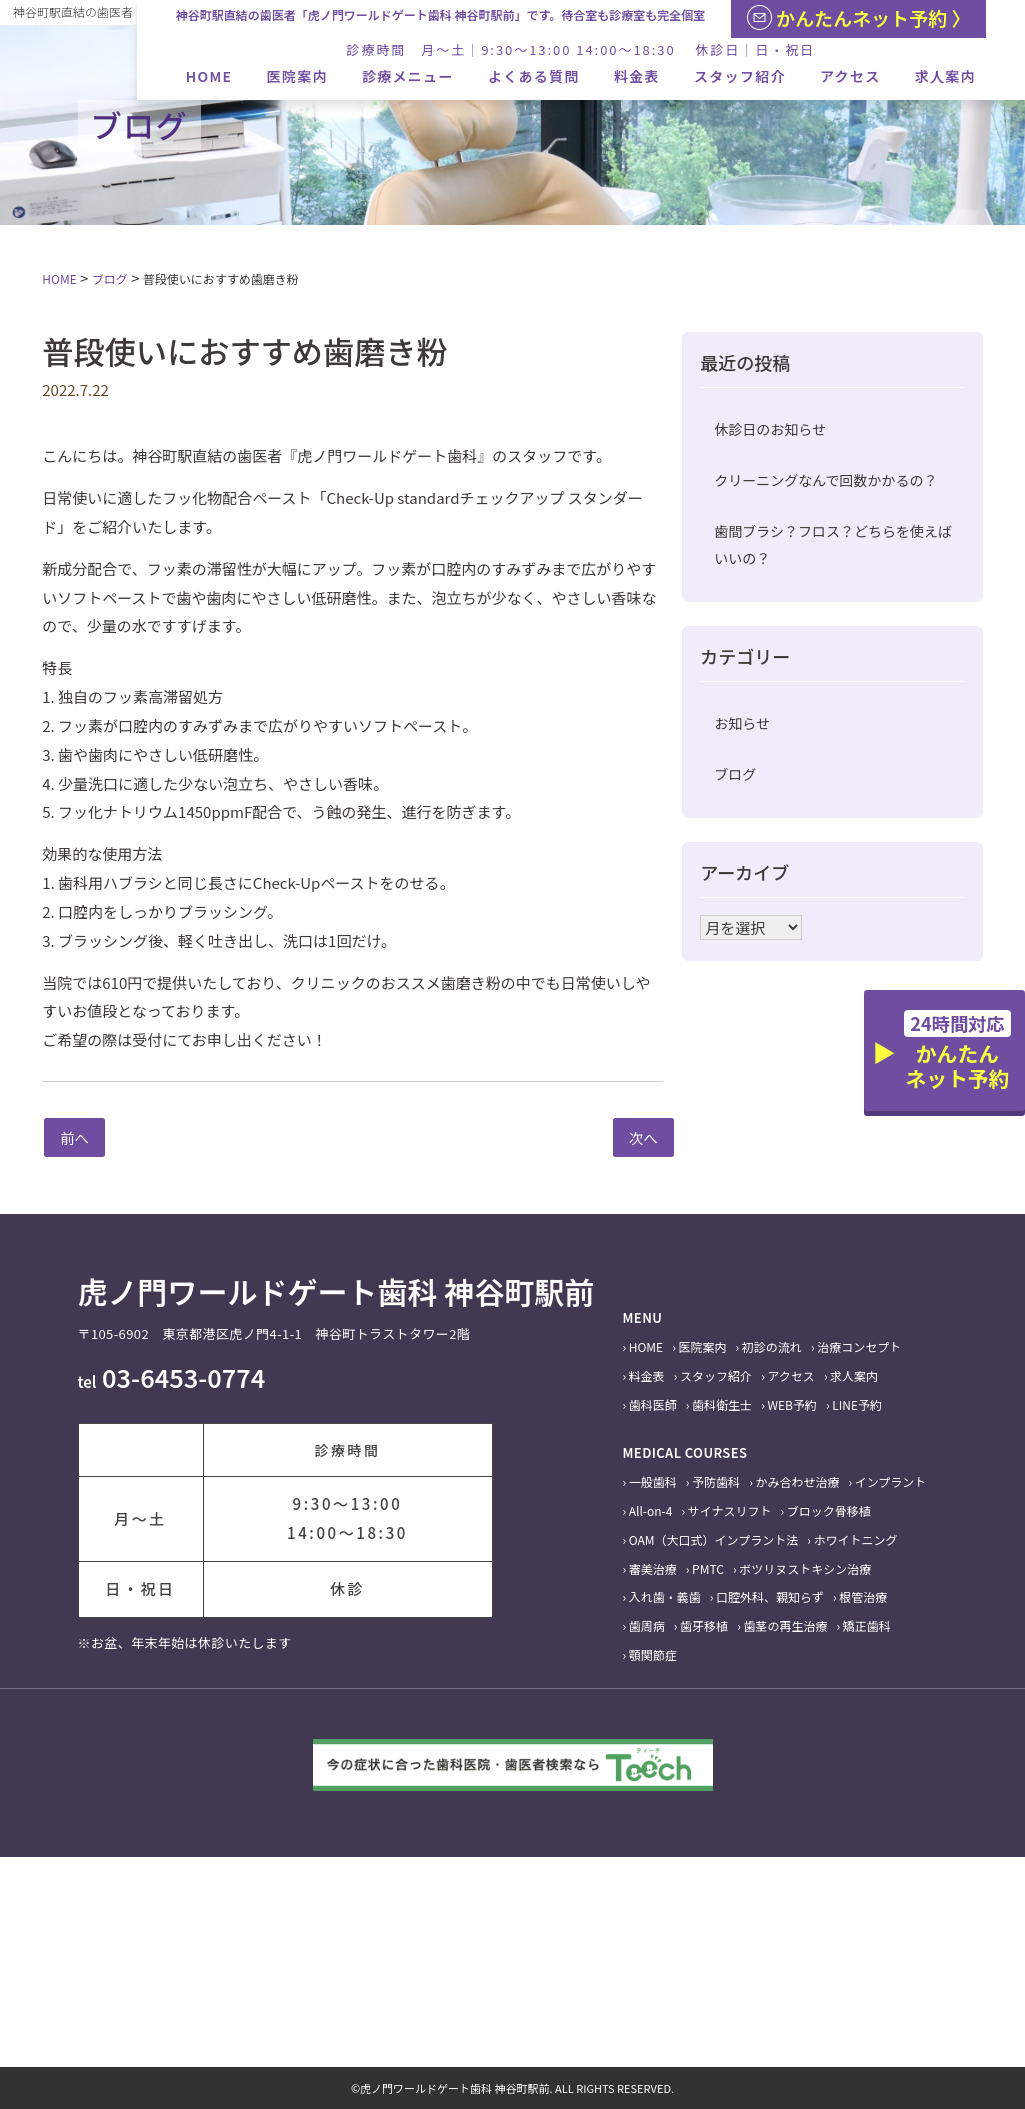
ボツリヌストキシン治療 (805, 1568)
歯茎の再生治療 (785, 1625)
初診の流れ (772, 1346)
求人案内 (945, 76)
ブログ (735, 774)
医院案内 (297, 76)
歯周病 (647, 1625)
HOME (209, 76)
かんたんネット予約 (957, 1051)
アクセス (850, 76)
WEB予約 (792, 1404)
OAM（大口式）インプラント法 (713, 1539)
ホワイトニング (855, 1539)
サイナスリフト (730, 1510)
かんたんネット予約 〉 (859, 17)
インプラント (891, 1481)
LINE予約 (857, 1404)
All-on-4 (651, 1510)
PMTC (708, 1568)
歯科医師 (653, 1404)
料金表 (637, 76)
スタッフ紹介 (740, 76)
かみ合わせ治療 (797, 1481)
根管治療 (863, 1596)
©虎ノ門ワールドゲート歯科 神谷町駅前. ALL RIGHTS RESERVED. (512, 2088)
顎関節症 (653, 1654)
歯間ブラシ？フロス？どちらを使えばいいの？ (833, 544)
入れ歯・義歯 (665, 1596)
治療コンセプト (859, 1346)
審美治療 (653, 1568)
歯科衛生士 (722, 1404)
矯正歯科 (867, 1625)
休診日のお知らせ (770, 429)
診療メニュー (408, 76)
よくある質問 (534, 76)
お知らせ (742, 723)
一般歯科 (653, 1481)
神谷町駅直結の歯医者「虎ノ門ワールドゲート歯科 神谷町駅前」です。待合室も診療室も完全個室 (441, 14)
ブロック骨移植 (829, 1510)
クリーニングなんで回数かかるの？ (825, 480)
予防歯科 (716, 1481)
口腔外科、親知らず (770, 1596)
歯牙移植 (704, 1625)
